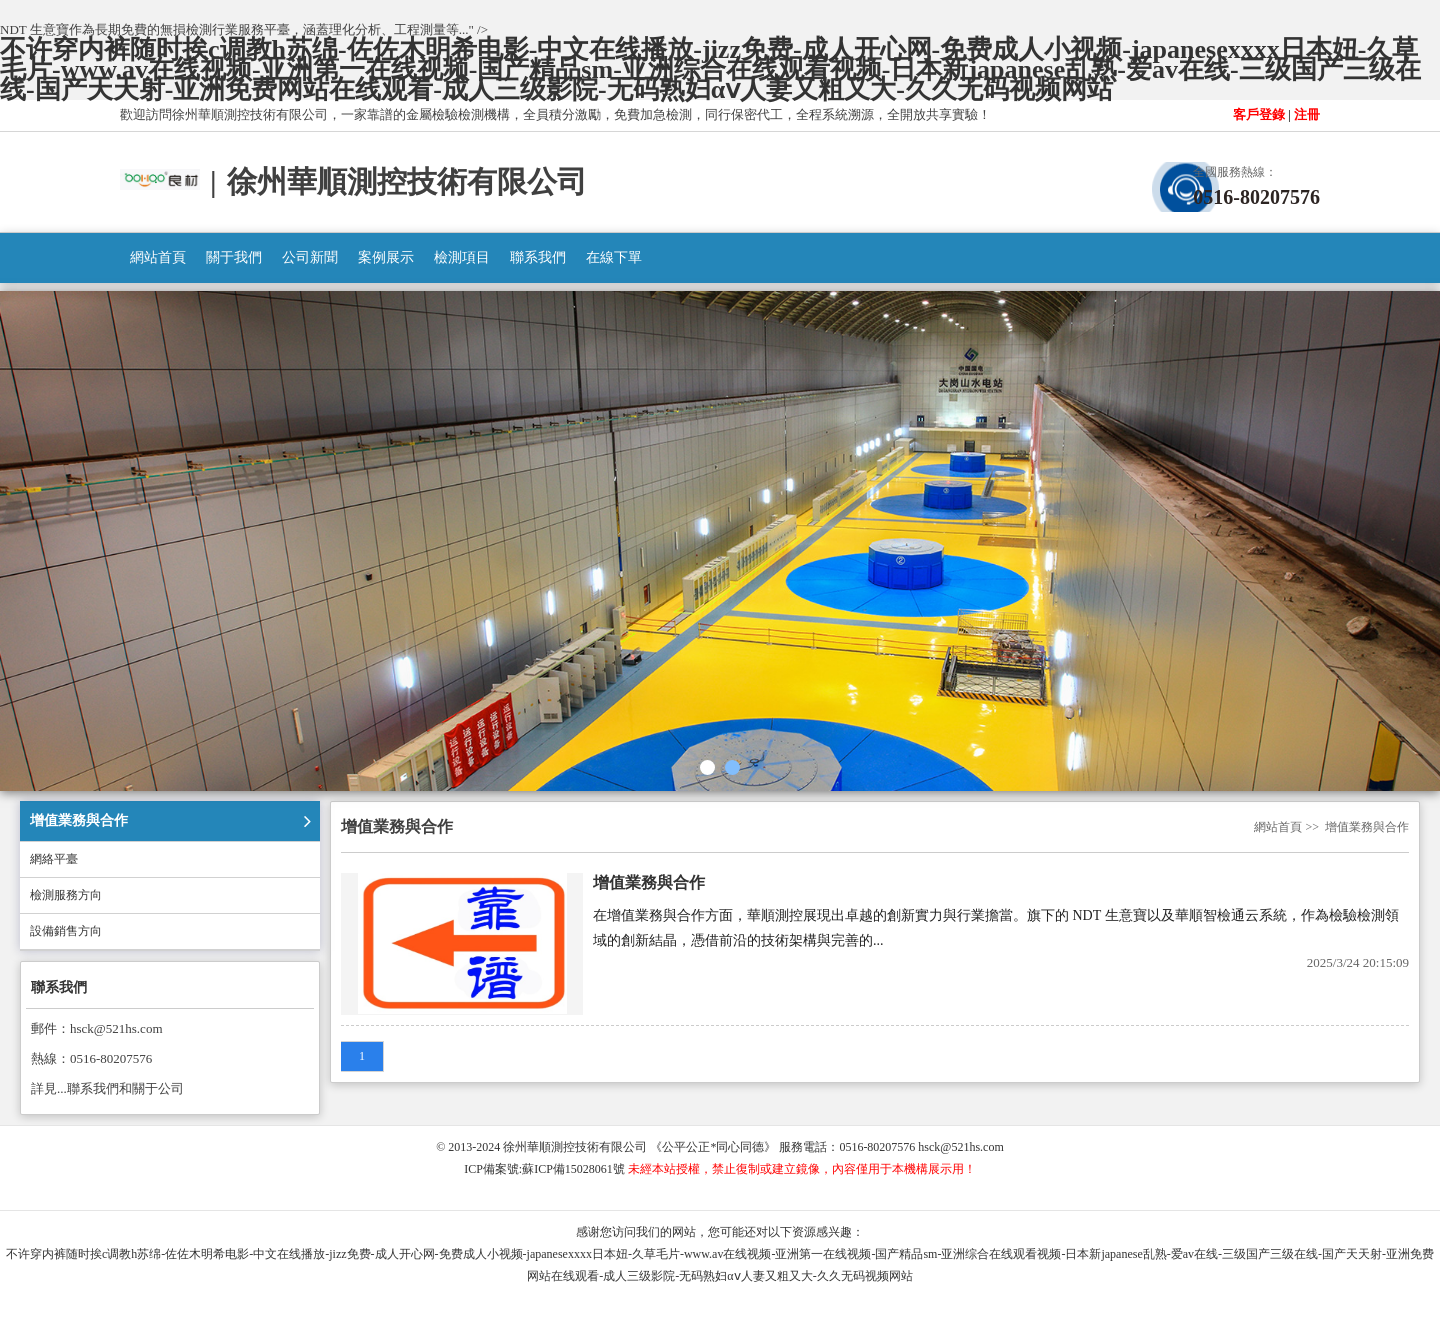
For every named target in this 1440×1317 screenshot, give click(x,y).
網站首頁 (158, 257)
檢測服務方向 (66, 895)
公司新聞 (310, 257)
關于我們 (234, 257)
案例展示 (386, 257)
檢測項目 (462, 257)
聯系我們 (538, 257)
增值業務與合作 (79, 820)
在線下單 (614, 257)
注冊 (1307, 114)
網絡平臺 (54, 859)
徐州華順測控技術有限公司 (575, 1147)
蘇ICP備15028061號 (573, 1169)
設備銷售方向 (66, 931)
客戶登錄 (1259, 114)
